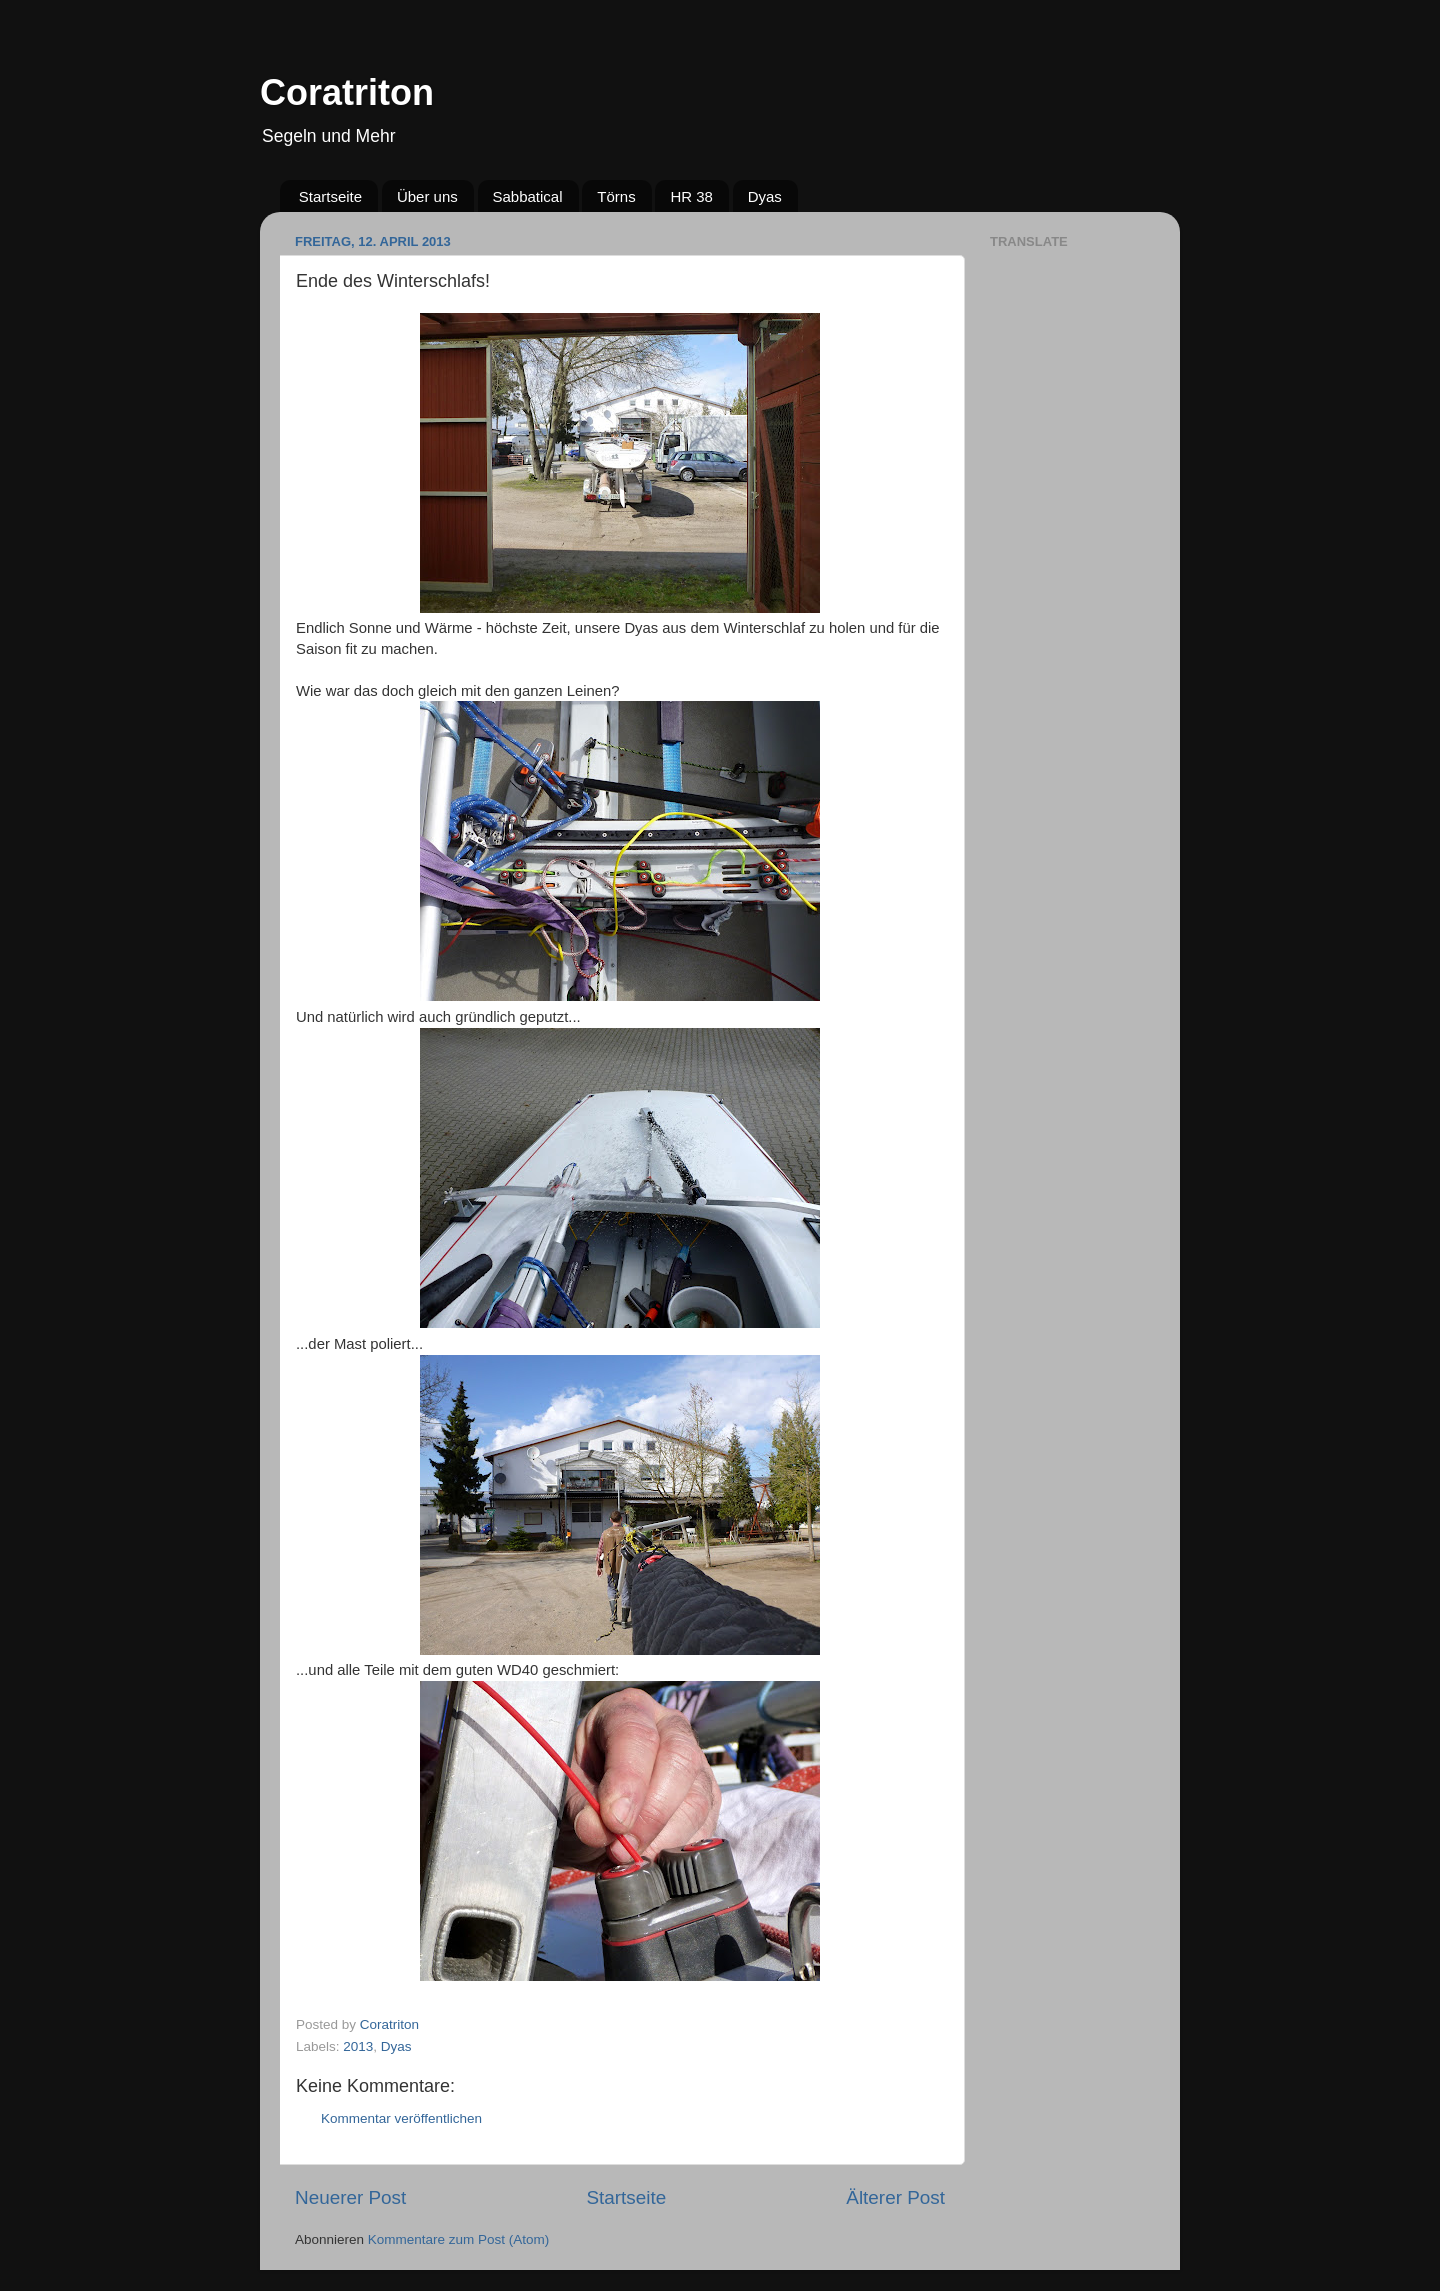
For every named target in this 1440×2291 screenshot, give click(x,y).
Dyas (765, 196)
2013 (358, 2046)
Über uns (427, 196)
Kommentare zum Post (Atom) (459, 2239)
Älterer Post (895, 2197)
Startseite (330, 196)
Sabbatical (528, 196)
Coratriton (347, 92)
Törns (616, 196)
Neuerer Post (350, 2197)
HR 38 (691, 196)
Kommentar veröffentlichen (401, 2118)
